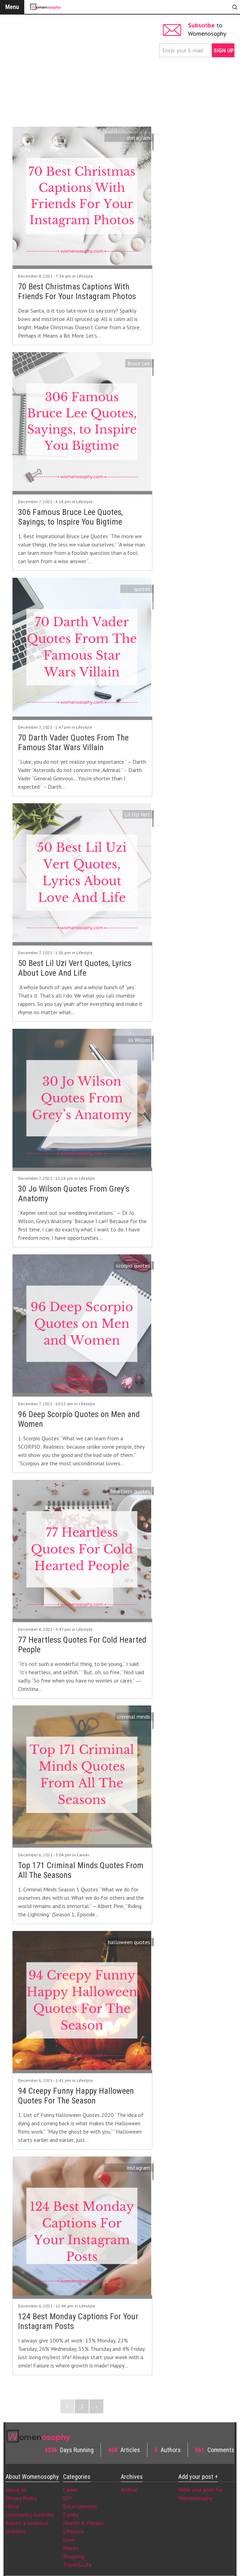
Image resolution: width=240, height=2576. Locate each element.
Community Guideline (30, 2514)
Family (71, 2514)
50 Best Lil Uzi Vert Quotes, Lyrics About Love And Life (74, 968)
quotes (142, 588)
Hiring (12, 2506)
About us (16, 2489)
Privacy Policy (21, 2497)
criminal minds (133, 1716)
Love (69, 2539)
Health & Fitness (83, 2522)
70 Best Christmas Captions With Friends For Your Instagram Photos (77, 291)
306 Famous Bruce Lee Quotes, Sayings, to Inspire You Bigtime (70, 517)
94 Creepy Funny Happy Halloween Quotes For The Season (76, 2095)
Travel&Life (77, 2564)
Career (83, 1854)
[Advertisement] (82, 69)
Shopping (73, 2556)
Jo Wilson (139, 1039)
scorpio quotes (133, 1265)
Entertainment (80, 2506)
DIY (67, 2497)
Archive (129, 2489)
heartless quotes (130, 1491)
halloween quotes (129, 1942)
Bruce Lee (138, 363)
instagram (138, 137)
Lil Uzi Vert (137, 814)
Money (71, 2547)
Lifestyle (85, 276)
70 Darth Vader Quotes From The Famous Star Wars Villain (73, 742)
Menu (12, 6)
